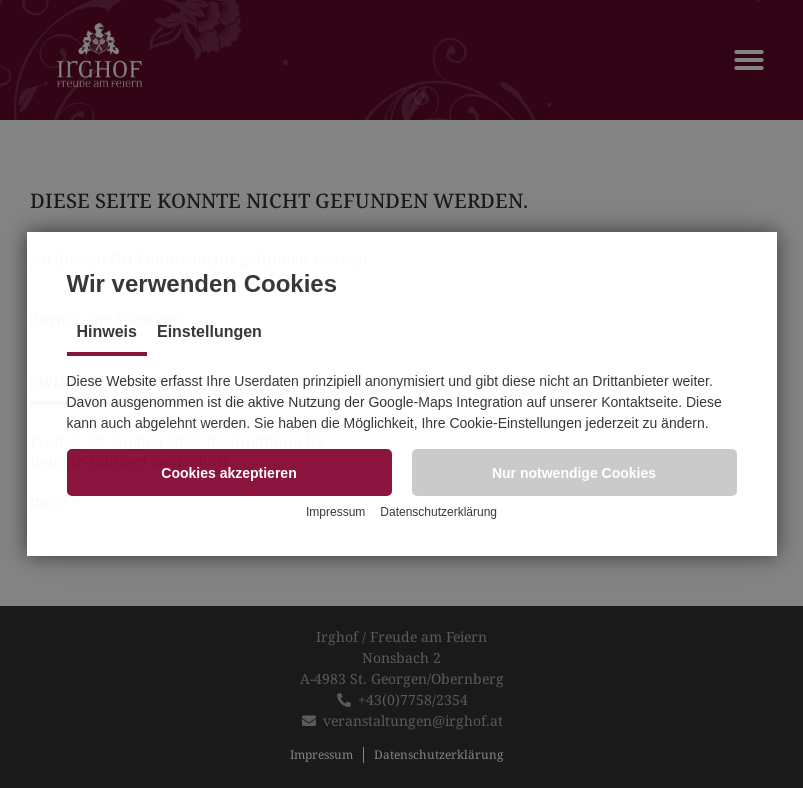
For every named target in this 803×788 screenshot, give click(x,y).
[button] (229, 472)
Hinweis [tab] (107, 331)
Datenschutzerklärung (438, 512)
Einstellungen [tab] (209, 331)
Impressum (335, 512)
